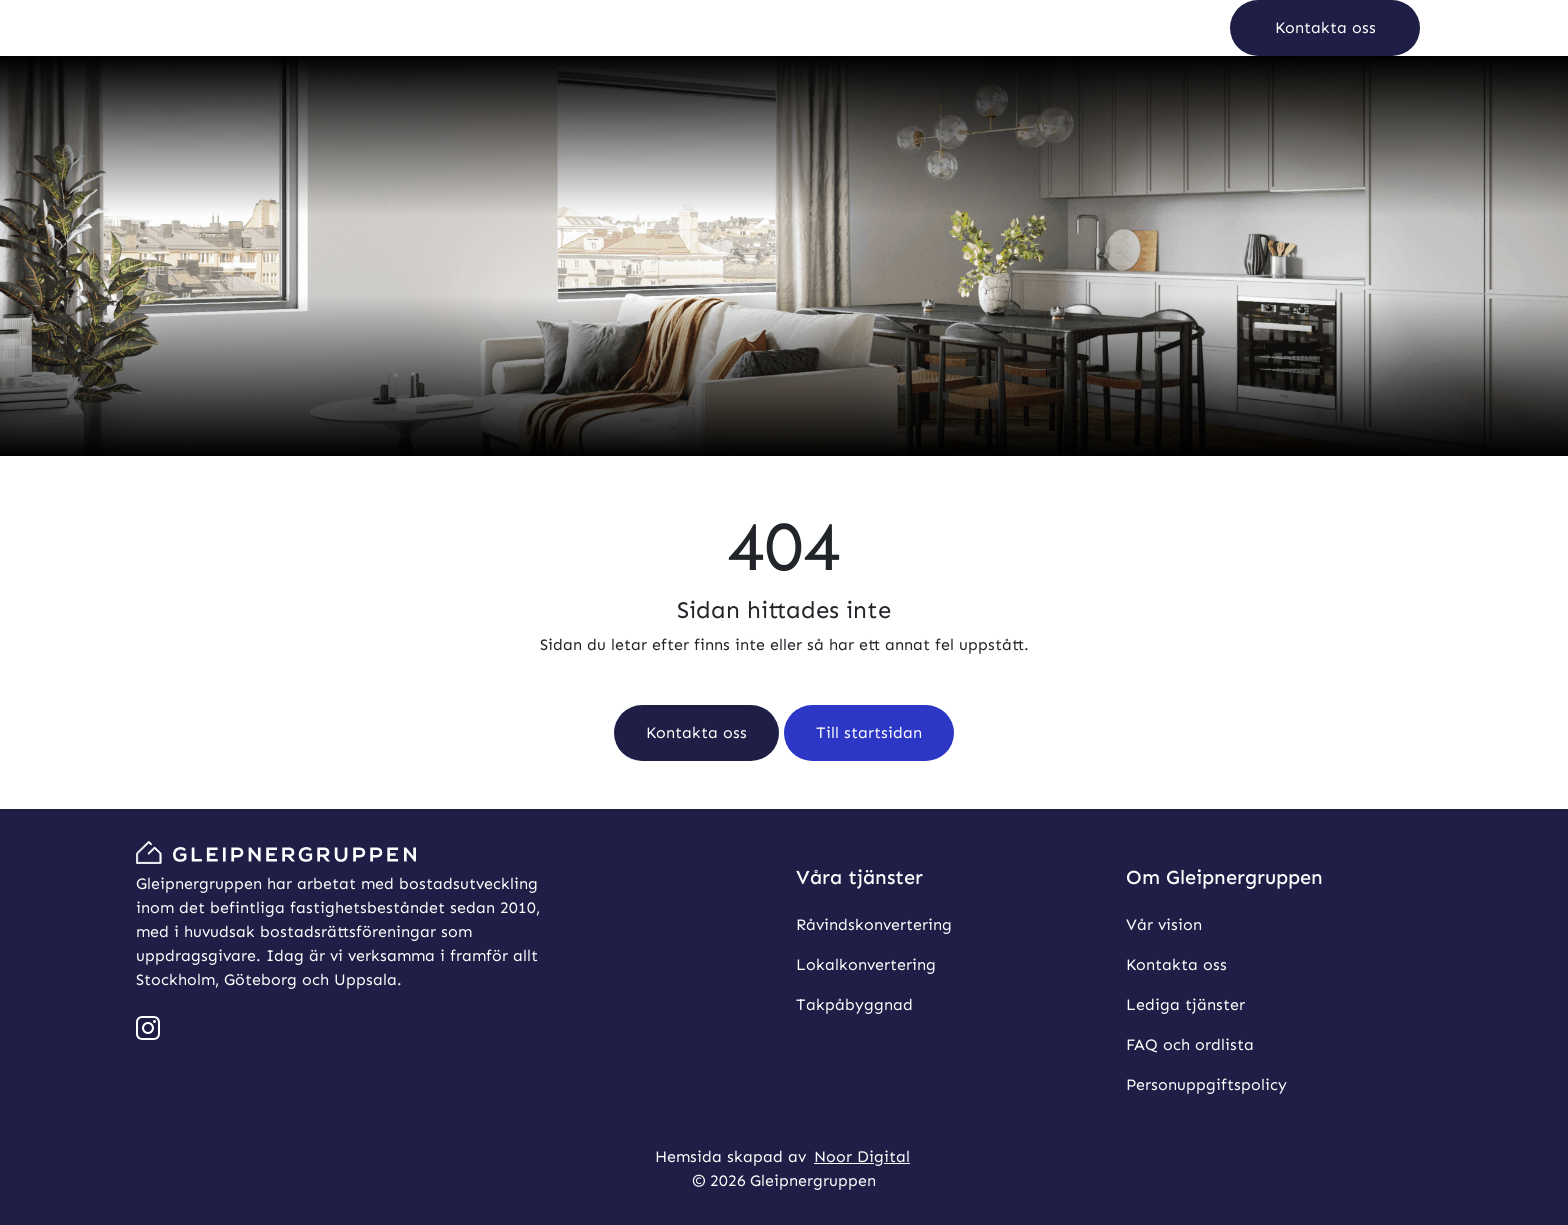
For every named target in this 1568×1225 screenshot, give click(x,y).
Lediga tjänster (1185, 1004)
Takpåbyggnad (854, 1004)
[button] (1325, 28)
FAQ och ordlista (1190, 1044)
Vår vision (1164, 924)
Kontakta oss (1176, 964)
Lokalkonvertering (866, 964)
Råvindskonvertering (874, 924)
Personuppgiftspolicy (1206, 1084)
